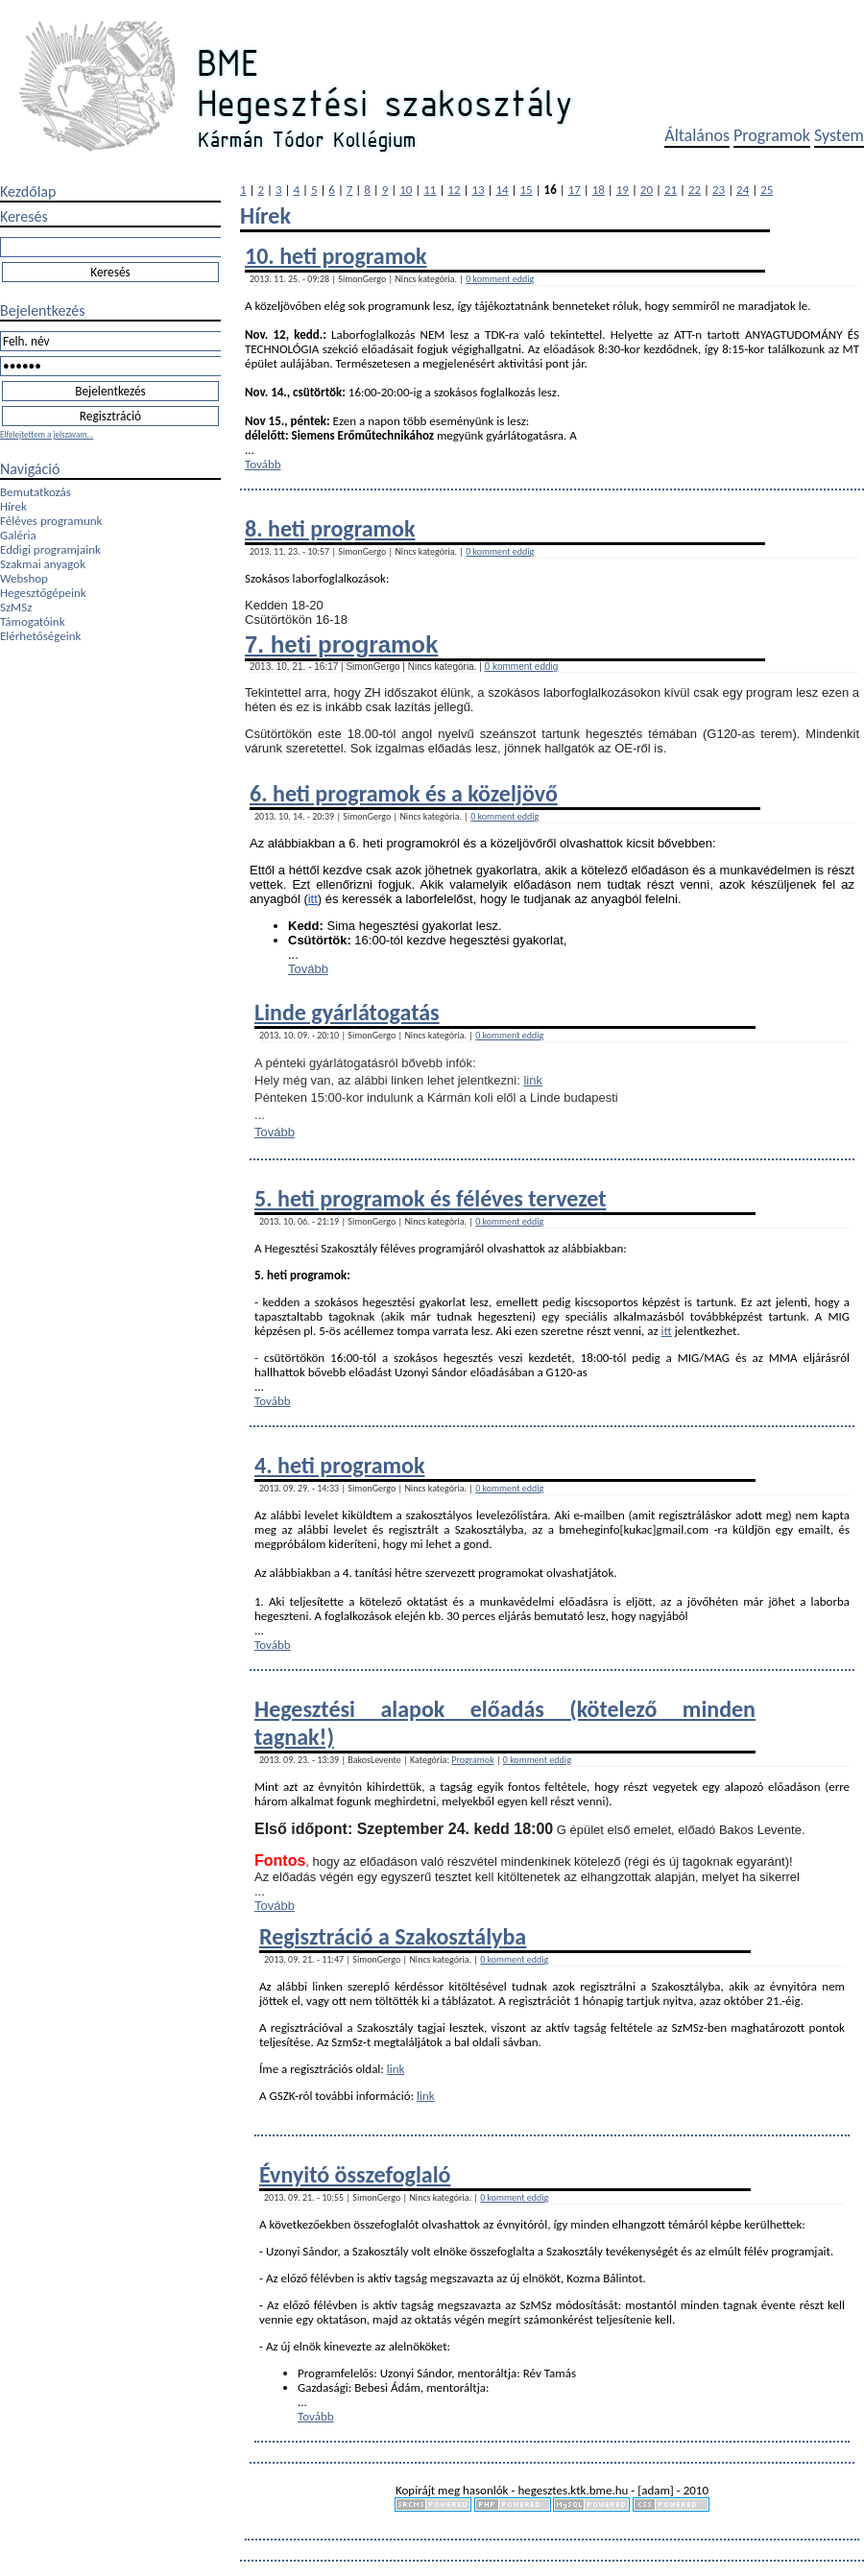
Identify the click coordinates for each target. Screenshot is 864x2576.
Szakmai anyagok (42, 564)
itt (313, 899)
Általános (697, 135)
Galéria (18, 535)
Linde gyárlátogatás (347, 1012)
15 (526, 189)
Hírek (13, 506)
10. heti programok (336, 256)
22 (694, 189)
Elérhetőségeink (40, 636)
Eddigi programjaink (50, 549)
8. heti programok (330, 528)
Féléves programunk (51, 520)
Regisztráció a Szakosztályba (392, 1936)
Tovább (263, 464)
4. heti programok (339, 1465)
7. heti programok (341, 644)
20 (646, 189)
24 (742, 189)
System (839, 135)
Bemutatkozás (35, 492)
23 (718, 189)
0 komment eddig (500, 279)
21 (670, 189)
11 (429, 189)
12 (453, 189)
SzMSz (16, 607)
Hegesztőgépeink (43, 592)
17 (574, 189)
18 (598, 189)
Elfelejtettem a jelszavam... (46, 434)
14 (501, 189)
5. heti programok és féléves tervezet (430, 1198)
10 (405, 189)
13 (477, 189)
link (532, 1080)
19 (622, 189)
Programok (771, 135)
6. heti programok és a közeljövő (404, 793)
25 (766, 189)
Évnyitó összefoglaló (355, 2174)
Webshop (24, 578)
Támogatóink (32, 621)
